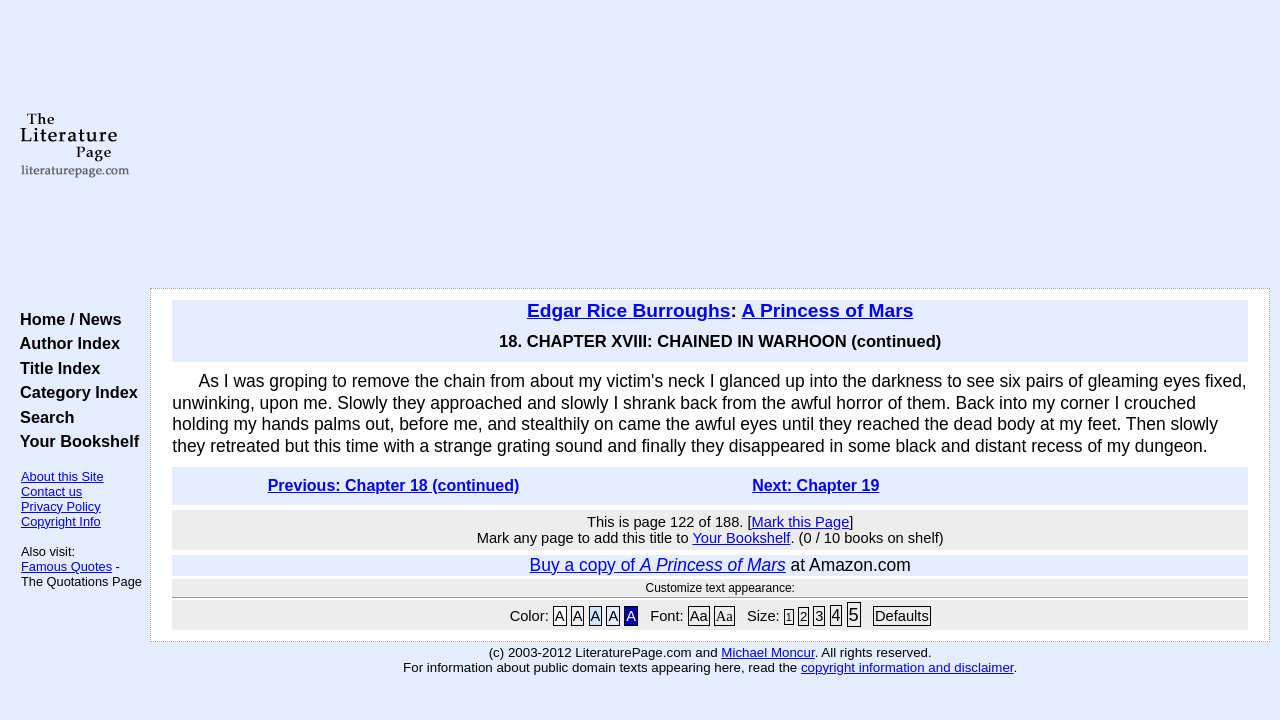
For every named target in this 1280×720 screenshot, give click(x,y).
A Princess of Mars (827, 310)
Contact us (51, 491)
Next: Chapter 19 (815, 485)
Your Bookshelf (75, 441)
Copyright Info (61, 521)
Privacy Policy (61, 506)
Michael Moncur (767, 652)
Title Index (55, 368)
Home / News (66, 319)
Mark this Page (801, 522)
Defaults (902, 616)
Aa (699, 616)
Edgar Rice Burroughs (628, 310)
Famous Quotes (66, 566)
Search (42, 417)
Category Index (74, 392)
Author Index (65, 343)
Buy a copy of (658, 565)
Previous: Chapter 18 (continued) (394, 485)
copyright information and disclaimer (907, 667)
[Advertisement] (710, 145)
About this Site (62, 476)
